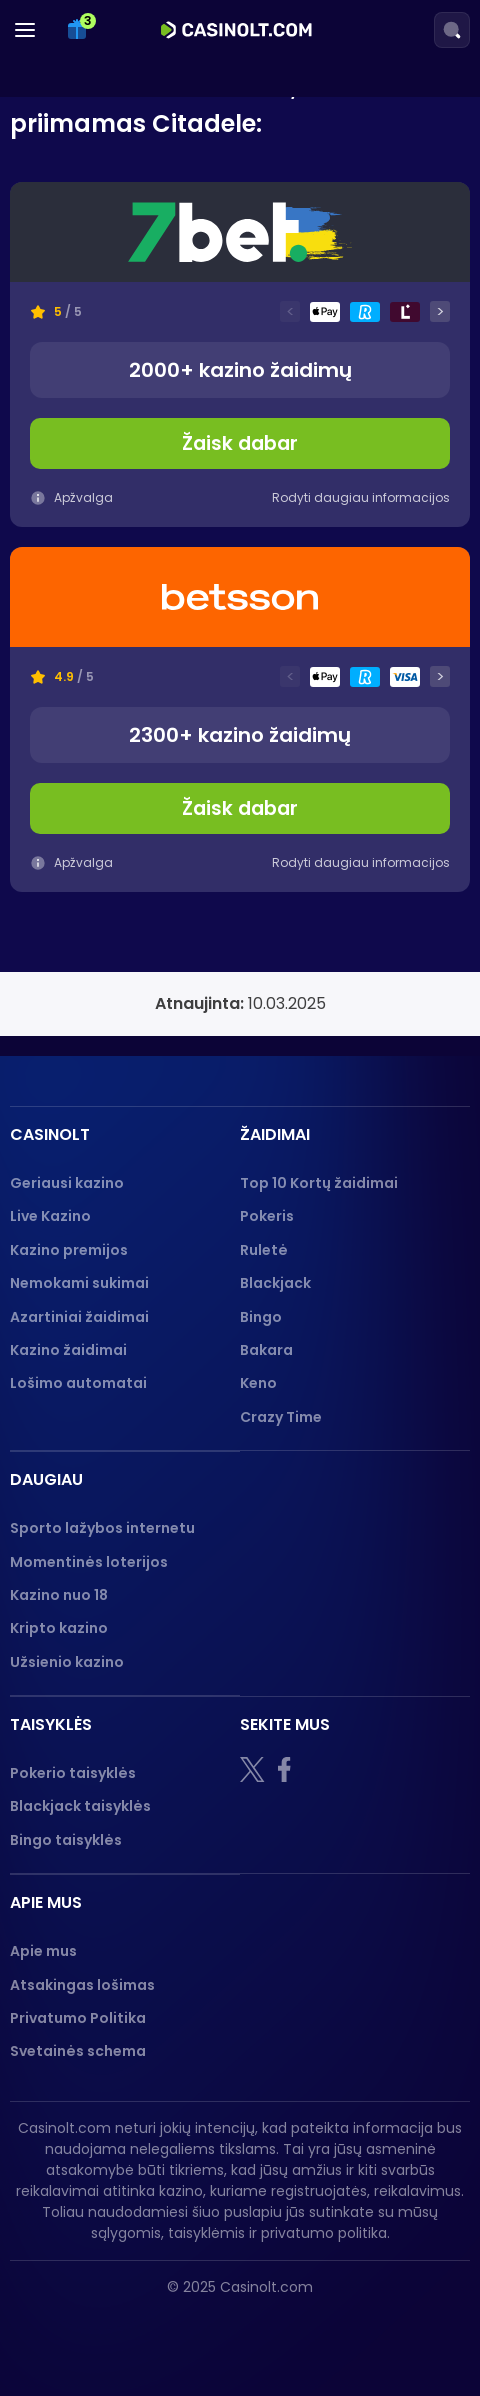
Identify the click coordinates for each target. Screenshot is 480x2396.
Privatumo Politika (78, 2018)
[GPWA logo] (390, 2330)
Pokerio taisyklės (73, 1773)
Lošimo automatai (78, 1383)
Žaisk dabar (240, 443)
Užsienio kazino (67, 1662)
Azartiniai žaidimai (79, 1317)
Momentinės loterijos (89, 1562)
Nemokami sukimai (79, 1283)
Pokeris (267, 1216)
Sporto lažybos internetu (102, 1528)
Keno (258, 1383)
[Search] (452, 30)
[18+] (70, 2330)
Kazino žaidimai (68, 1350)
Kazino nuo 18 (59, 1595)
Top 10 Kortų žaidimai (319, 1183)
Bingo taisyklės (66, 1840)
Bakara (266, 1350)
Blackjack (275, 1283)
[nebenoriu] (162, 2330)
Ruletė (264, 1250)
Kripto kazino (59, 1628)
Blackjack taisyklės (80, 1806)
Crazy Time (281, 1417)
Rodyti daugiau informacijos (361, 497)
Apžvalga (71, 497)
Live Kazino (50, 1216)
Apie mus (43, 1951)
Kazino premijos (69, 1250)
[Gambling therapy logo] (278, 2330)
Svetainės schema (78, 2051)
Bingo (261, 1317)
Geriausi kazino (67, 1183)
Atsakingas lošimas (82, 1985)
